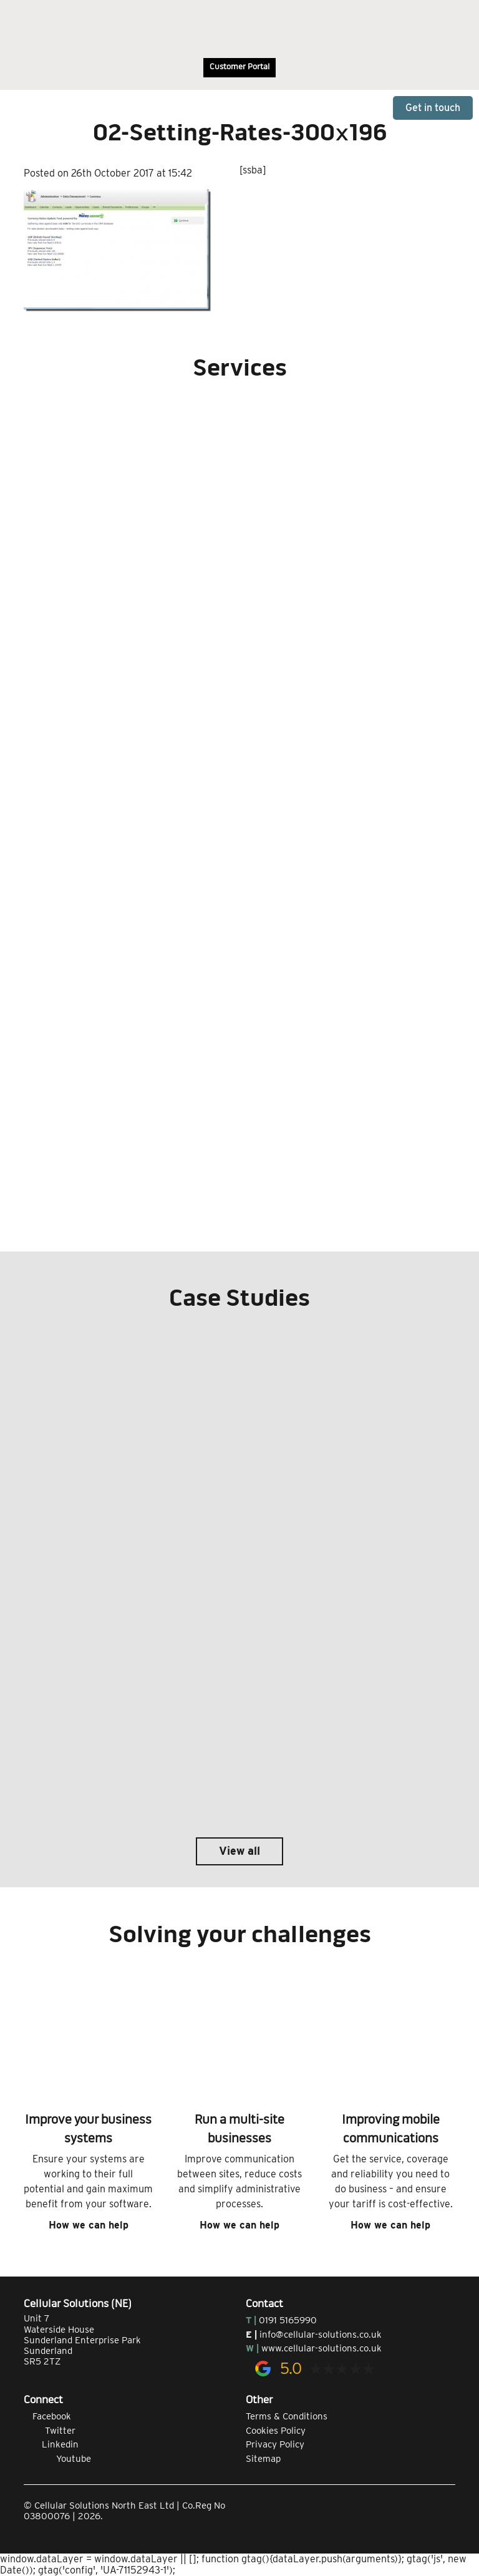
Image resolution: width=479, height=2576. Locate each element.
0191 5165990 (288, 2320)
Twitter (49, 2430)
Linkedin (51, 2444)
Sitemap (263, 2458)
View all (239, 1850)
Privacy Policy (275, 2444)
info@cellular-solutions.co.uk (320, 2334)
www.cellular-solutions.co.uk (321, 2348)
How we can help (88, 2225)
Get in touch (432, 108)
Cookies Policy (276, 2430)
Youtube (57, 2458)
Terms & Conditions (286, 2416)
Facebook (47, 2416)
